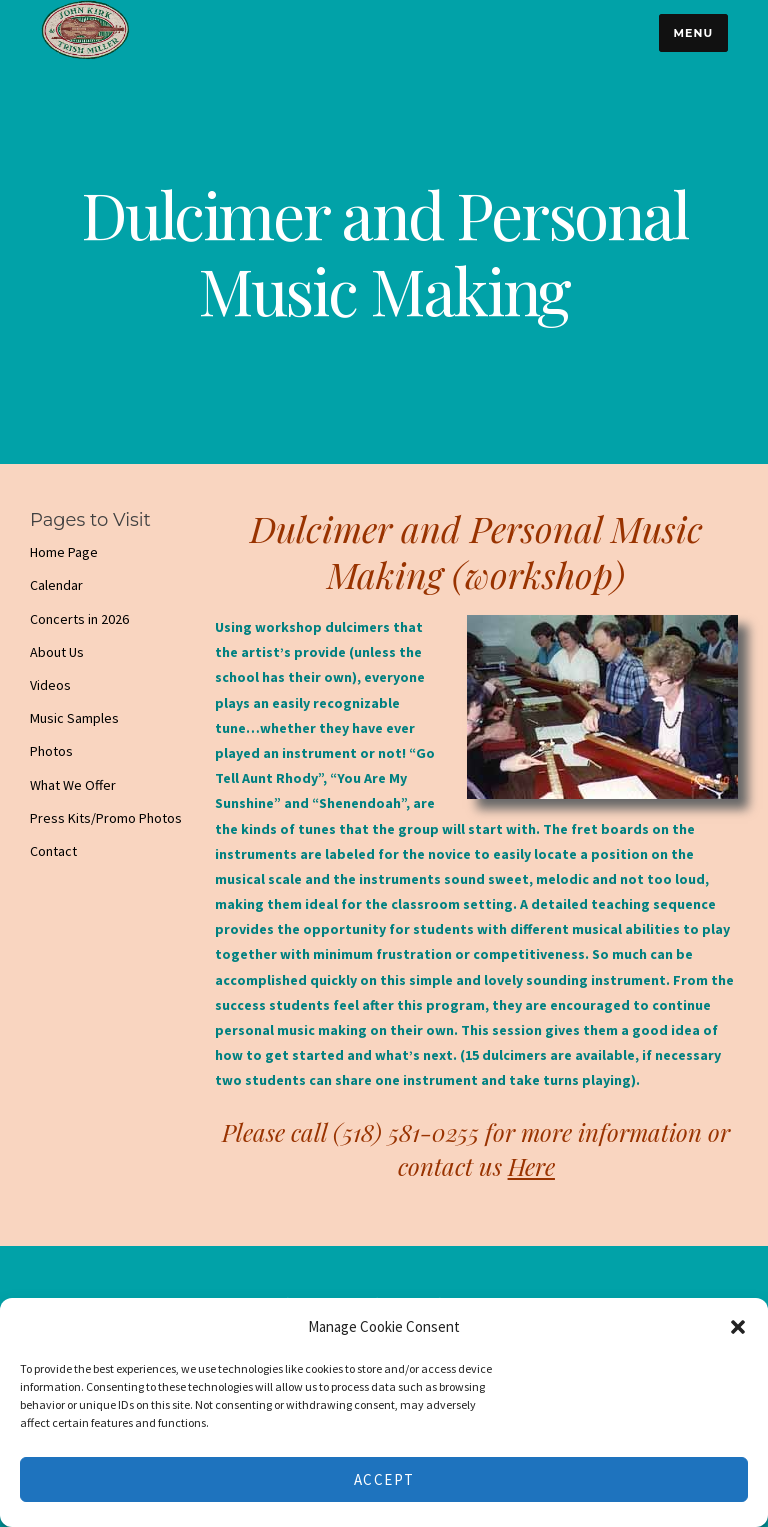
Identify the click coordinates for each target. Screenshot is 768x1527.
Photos (51, 751)
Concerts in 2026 (79, 619)
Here (531, 1166)
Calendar (56, 585)
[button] (738, 1327)
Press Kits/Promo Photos (106, 818)
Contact (53, 851)
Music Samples (74, 718)
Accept (384, 1479)
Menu (693, 33)
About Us (57, 652)
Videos (50, 685)
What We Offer (73, 785)
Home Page (64, 552)
